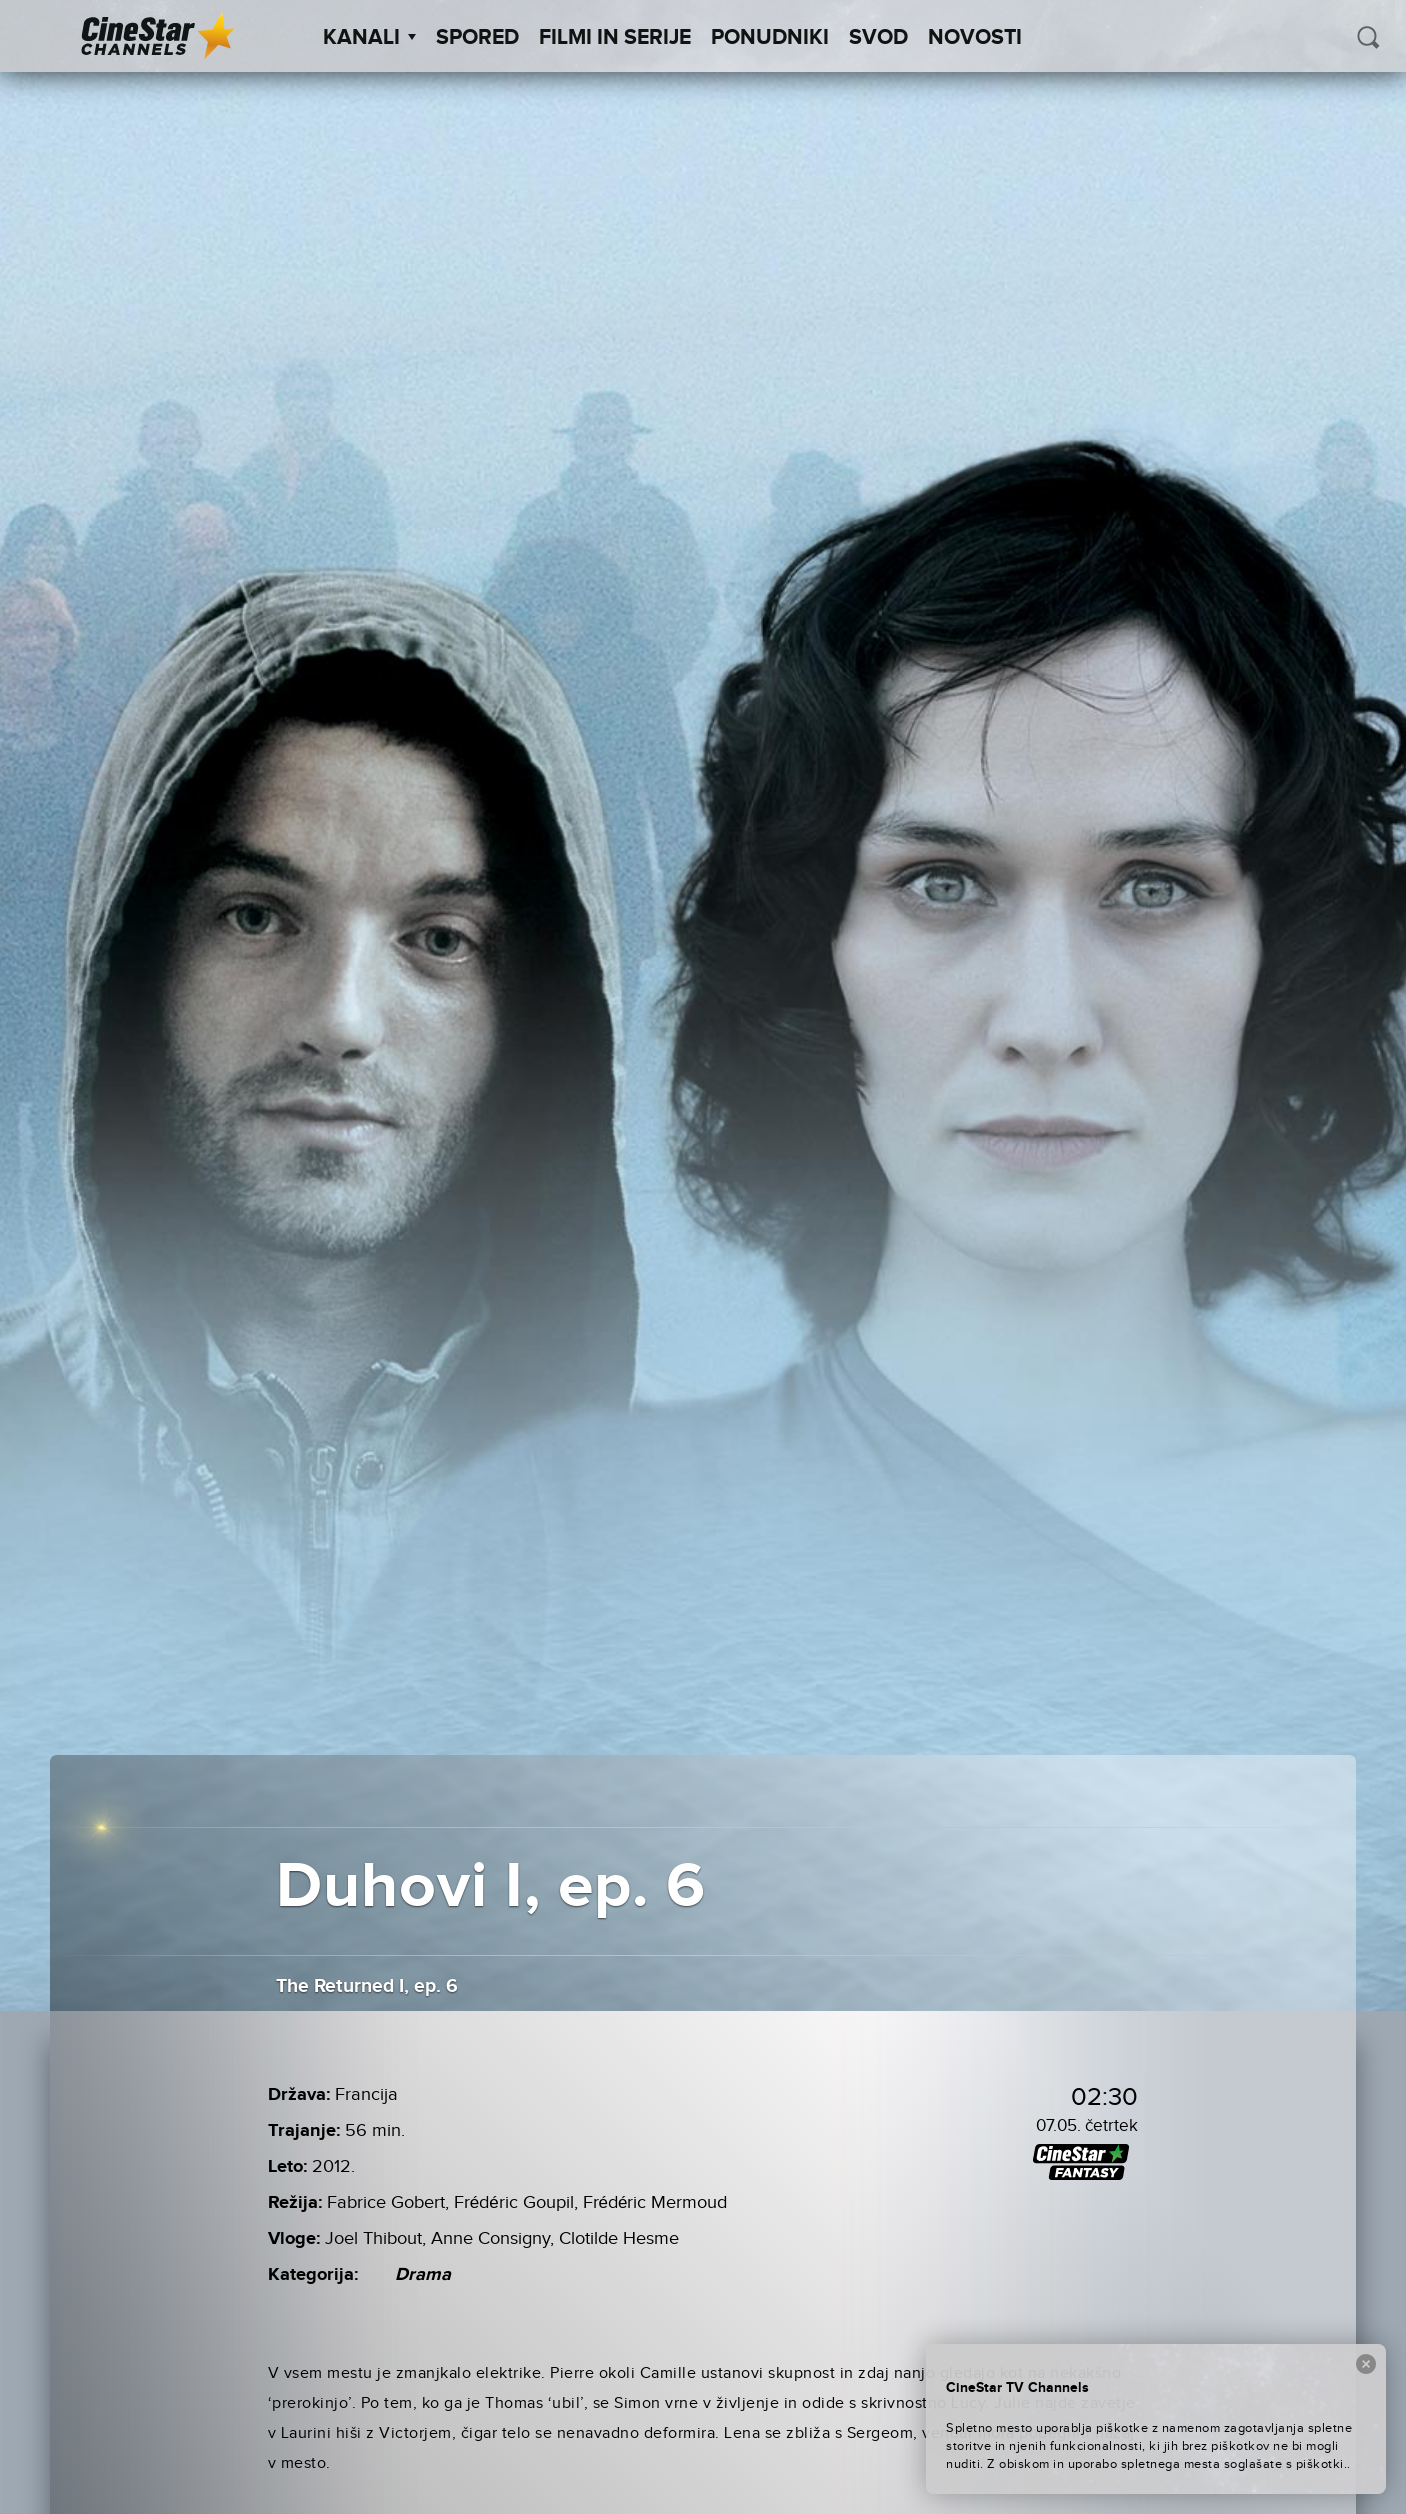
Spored (477, 38)
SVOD (878, 38)
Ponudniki (770, 38)
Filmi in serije (615, 38)
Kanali (369, 38)
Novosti (975, 38)
